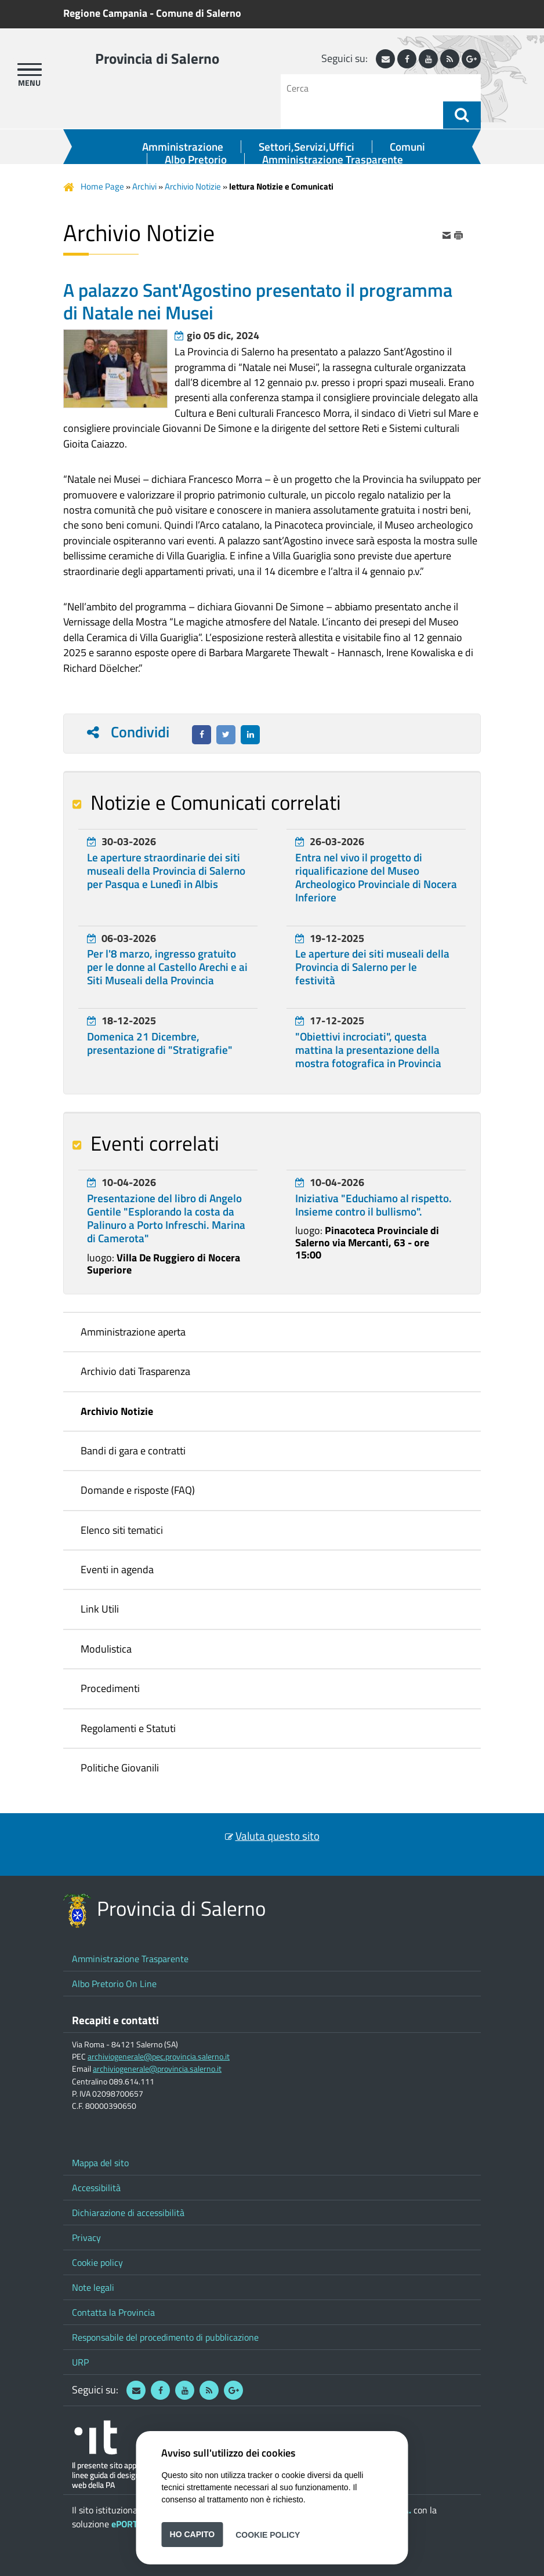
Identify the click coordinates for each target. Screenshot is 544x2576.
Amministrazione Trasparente (332, 159)
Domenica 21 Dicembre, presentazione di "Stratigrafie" (160, 1043)
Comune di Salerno (198, 13)
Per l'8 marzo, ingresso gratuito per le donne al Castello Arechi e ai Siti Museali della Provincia (167, 967)
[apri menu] (30, 69)
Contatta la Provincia (113, 2312)
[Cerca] (366, 87)
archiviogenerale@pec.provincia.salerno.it (159, 2056)
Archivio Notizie (193, 186)
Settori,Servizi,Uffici (306, 146)
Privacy (86, 2237)
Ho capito (192, 2534)
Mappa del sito (100, 2163)
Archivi (144, 186)
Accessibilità (96, 2188)
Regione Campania (105, 13)
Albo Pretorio (196, 159)
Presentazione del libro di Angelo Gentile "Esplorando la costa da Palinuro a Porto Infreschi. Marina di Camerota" (166, 1218)
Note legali (93, 2287)
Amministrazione (182, 146)
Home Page (102, 186)
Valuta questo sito (277, 1835)
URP (80, 2362)
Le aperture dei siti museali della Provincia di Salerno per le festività (372, 967)
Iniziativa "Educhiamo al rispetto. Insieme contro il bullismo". (373, 1204)
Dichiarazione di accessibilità (128, 2213)
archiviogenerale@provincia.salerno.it (157, 2068)
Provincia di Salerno (157, 59)
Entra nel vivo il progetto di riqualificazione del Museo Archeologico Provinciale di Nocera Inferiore (376, 878)
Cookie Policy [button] (267, 2534)
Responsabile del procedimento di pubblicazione (165, 2337)
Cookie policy (97, 2262)
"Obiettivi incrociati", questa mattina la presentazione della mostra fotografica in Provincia (368, 1050)
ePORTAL (129, 2524)
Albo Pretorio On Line (114, 1984)
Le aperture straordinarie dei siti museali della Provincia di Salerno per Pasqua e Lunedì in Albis (166, 871)
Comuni (407, 146)
